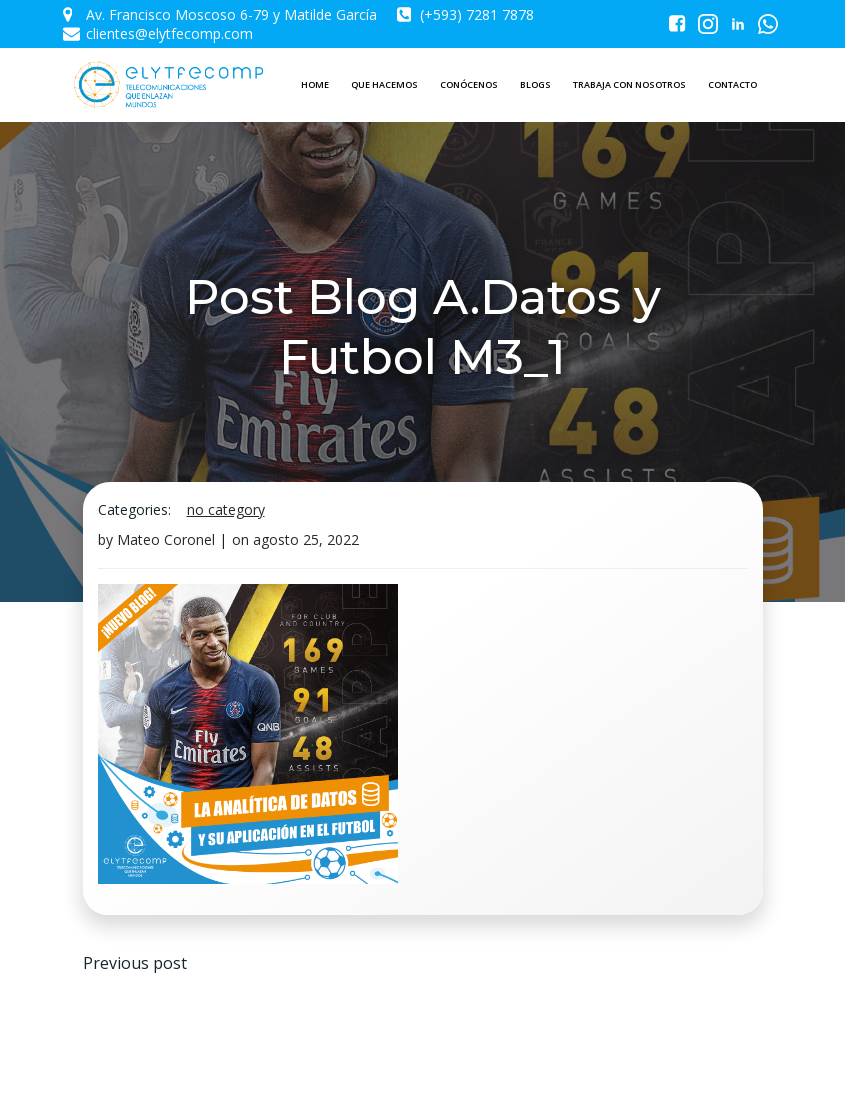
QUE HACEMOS (384, 84)
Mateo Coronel (166, 539)
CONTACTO (732, 84)
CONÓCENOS (469, 84)
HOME (315, 84)
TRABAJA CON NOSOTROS (629, 84)
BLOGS (535, 84)
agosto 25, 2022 (306, 539)
